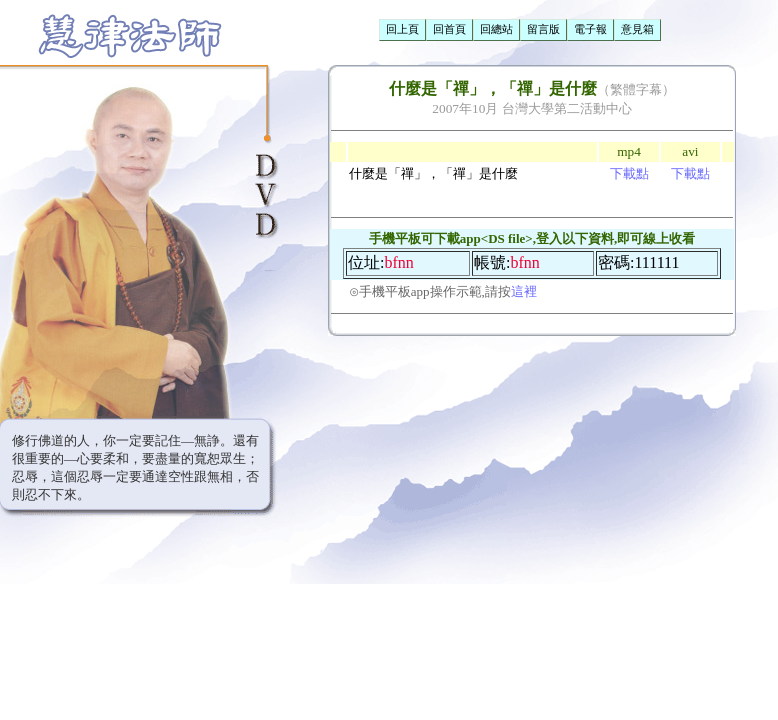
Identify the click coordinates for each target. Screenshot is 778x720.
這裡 (524, 291)
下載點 (629, 173)
